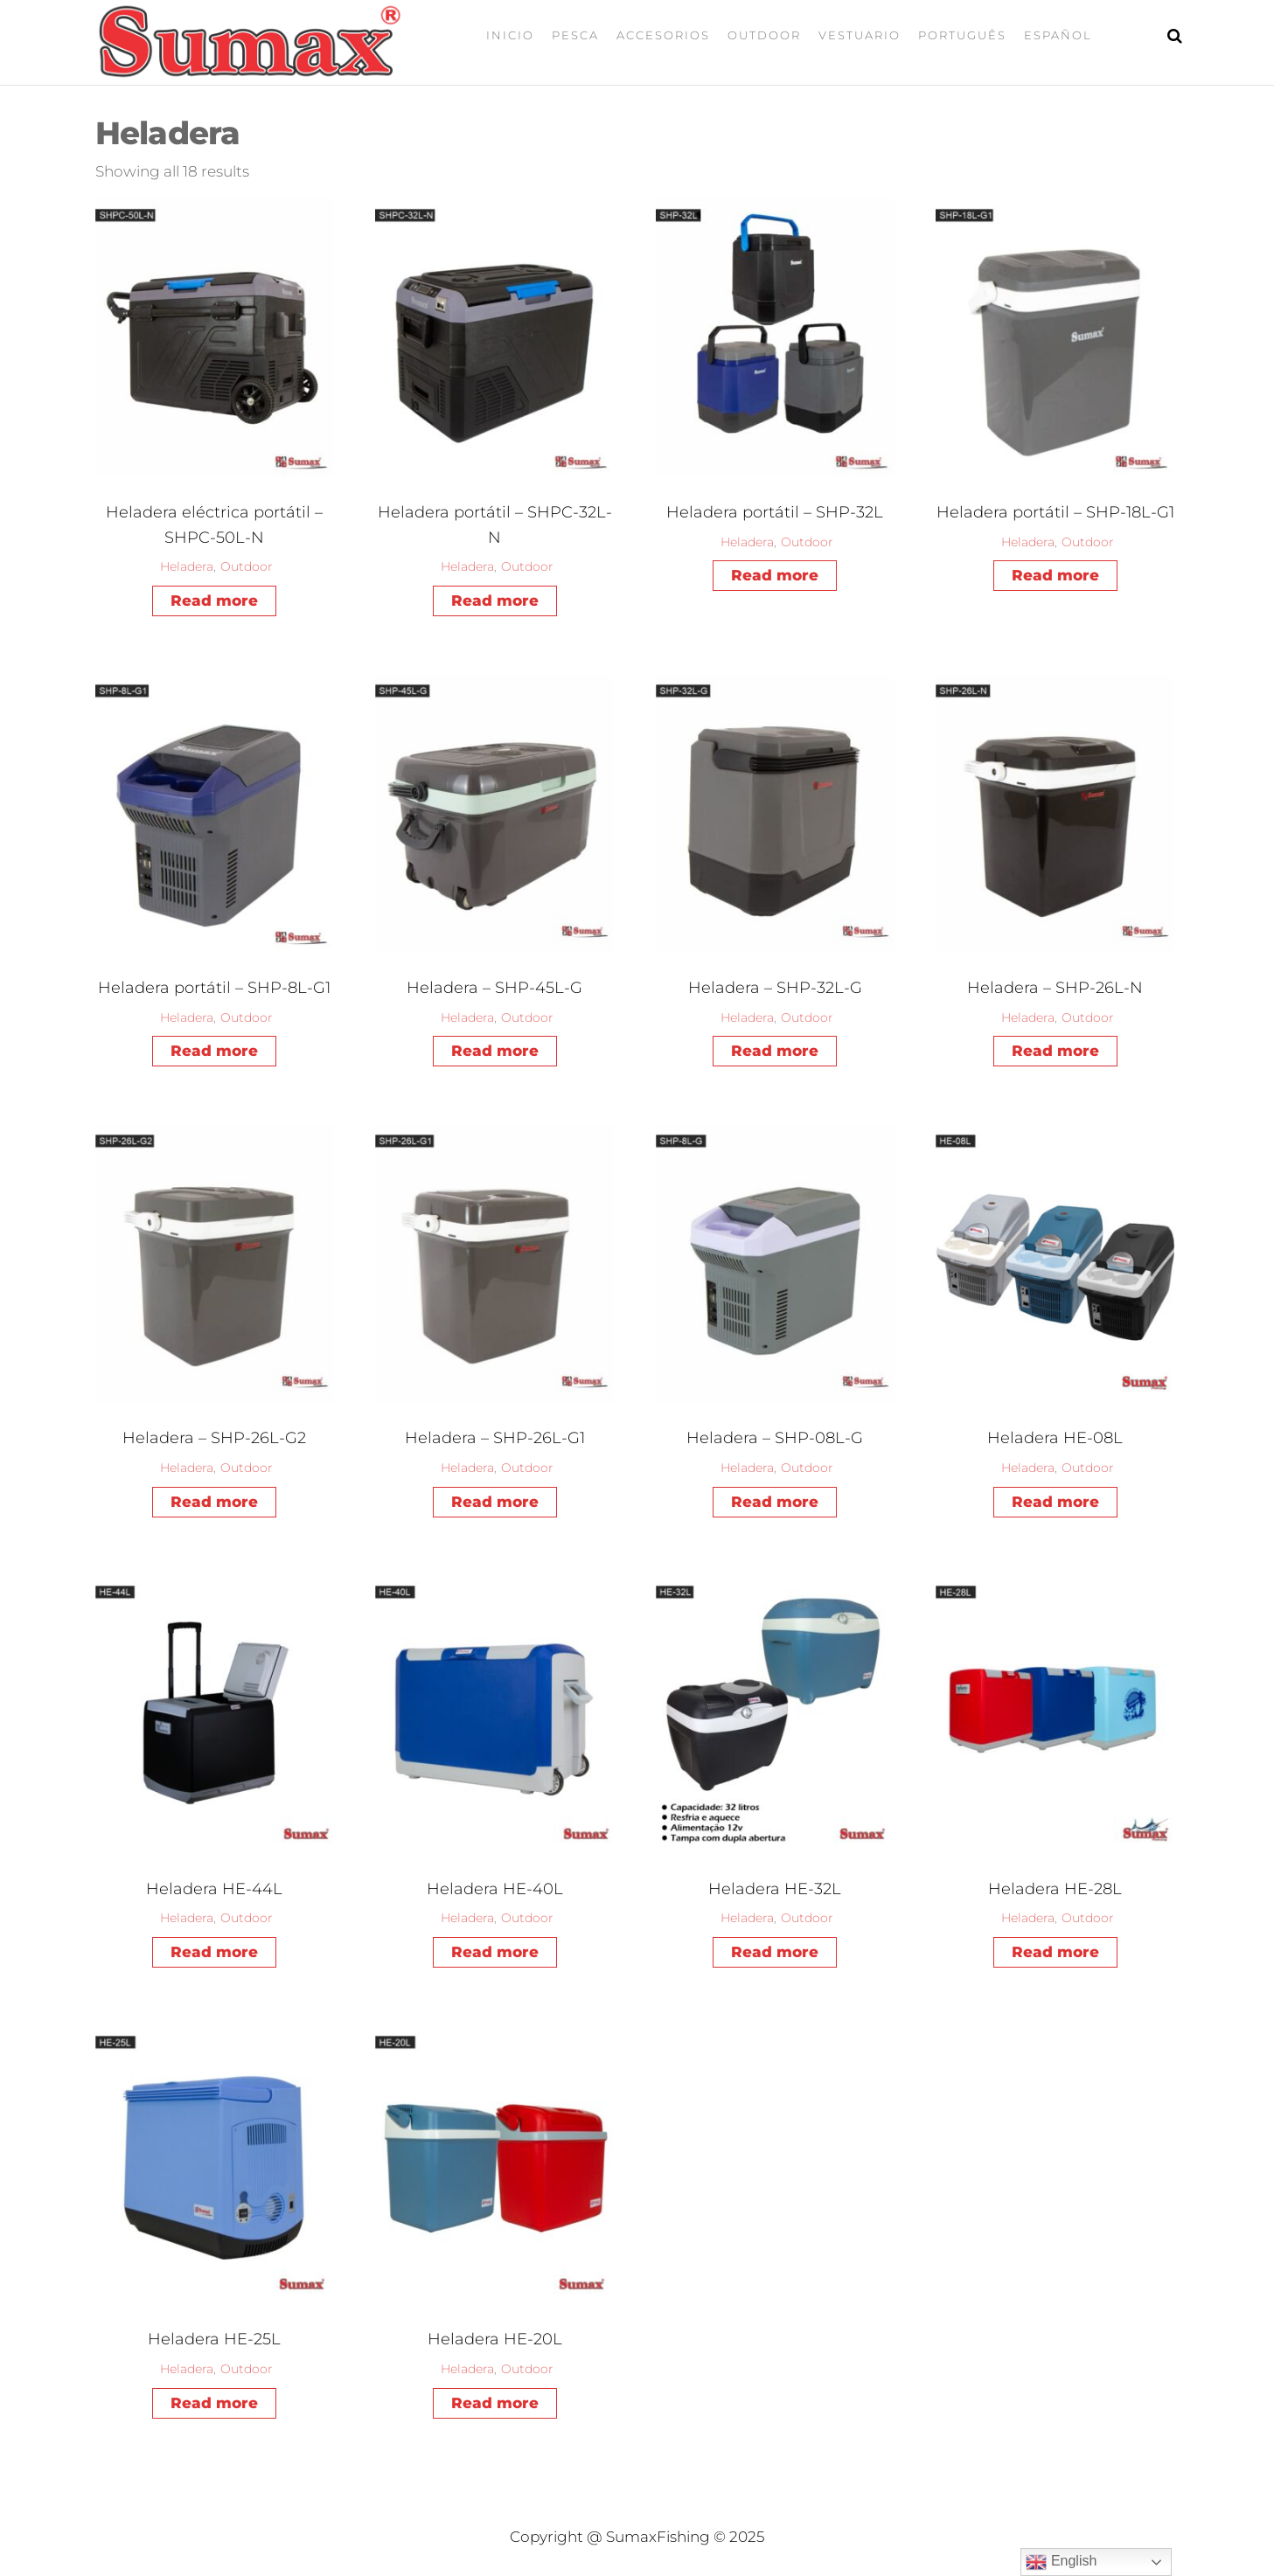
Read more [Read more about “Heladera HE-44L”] (214, 1952)
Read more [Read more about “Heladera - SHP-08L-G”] (774, 1501)
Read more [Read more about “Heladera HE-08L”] (1055, 1501)
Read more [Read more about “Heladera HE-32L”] (774, 1952)
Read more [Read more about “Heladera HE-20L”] (495, 2403)
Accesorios (663, 35)
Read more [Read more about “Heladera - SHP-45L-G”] (495, 1050)
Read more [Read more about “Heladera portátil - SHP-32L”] (774, 575)
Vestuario (859, 35)
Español (1058, 35)
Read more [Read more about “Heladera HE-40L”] (495, 1952)
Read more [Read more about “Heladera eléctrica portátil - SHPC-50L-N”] (214, 600)
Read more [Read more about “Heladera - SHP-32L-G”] (774, 1050)
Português (962, 35)
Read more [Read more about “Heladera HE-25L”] (214, 2403)
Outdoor (764, 35)
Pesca (575, 35)
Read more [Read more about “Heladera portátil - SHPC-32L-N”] (495, 600)
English (1061, 2562)
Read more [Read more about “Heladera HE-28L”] (1055, 1952)
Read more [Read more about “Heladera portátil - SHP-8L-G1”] (214, 1050)
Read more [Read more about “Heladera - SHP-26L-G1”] (495, 1501)
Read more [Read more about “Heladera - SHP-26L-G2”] (214, 1501)
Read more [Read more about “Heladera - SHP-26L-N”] (1055, 1050)
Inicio (510, 35)
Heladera (186, 566)
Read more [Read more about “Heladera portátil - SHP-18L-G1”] (1055, 575)
